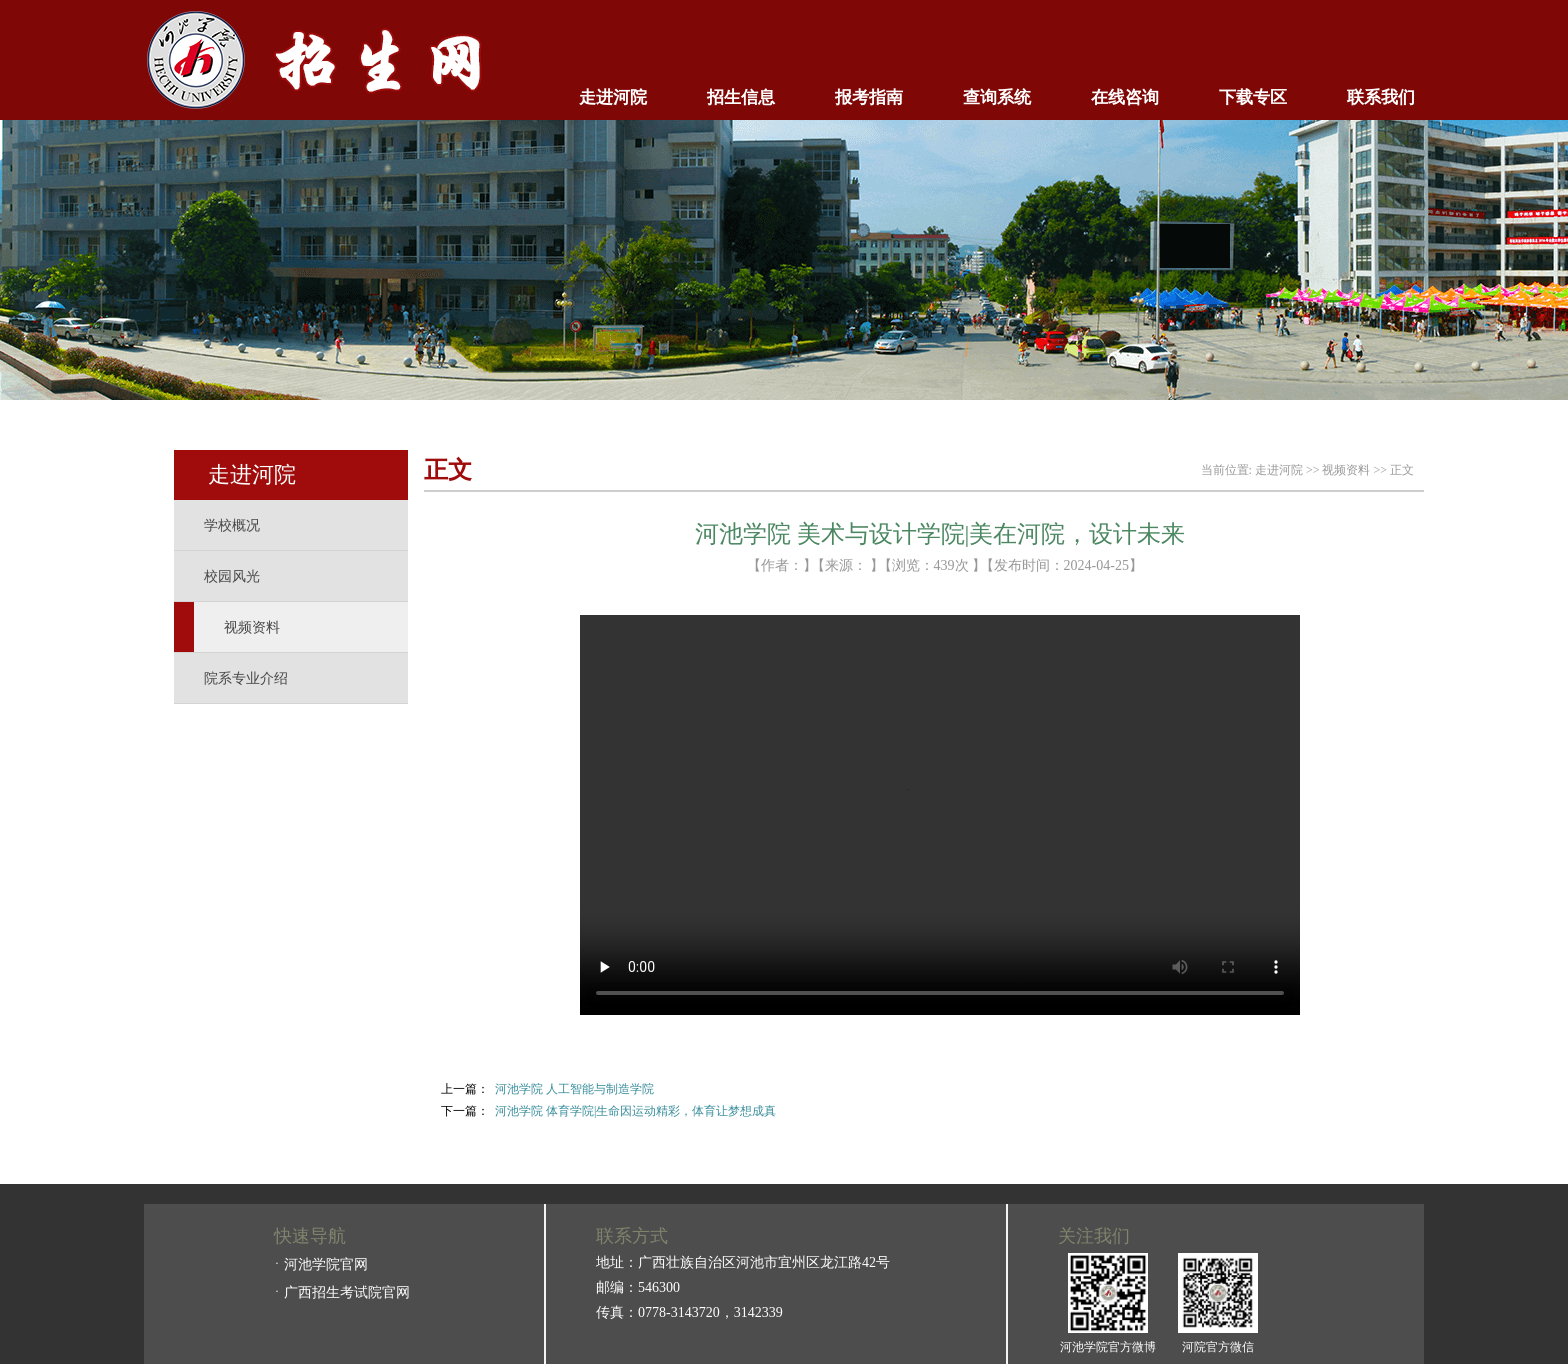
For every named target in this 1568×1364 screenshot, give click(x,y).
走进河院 (613, 97)
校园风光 (232, 576)
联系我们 (1381, 97)
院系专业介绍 (246, 678)
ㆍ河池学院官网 (319, 1264)
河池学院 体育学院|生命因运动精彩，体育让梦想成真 (635, 1111)
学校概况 (232, 525)
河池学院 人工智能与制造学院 (574, 1089)
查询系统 (997, 97)
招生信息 (741, 97)
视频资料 (252, 627)
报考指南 (869, 97)
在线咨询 (1125, 97)
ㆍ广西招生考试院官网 (340, 1292)
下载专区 (1253, 97)
